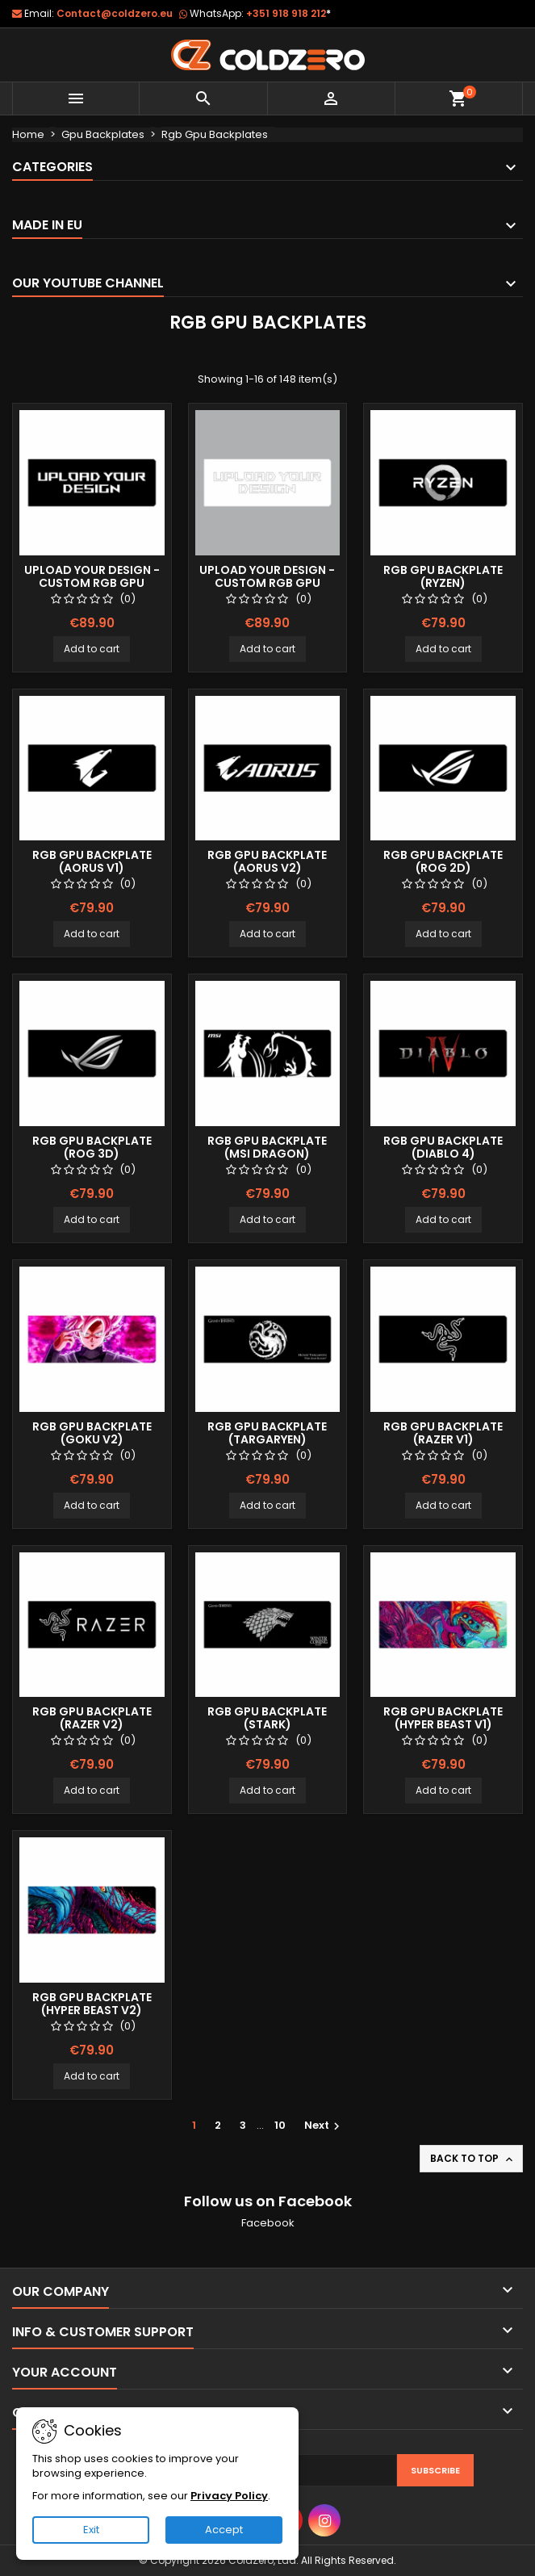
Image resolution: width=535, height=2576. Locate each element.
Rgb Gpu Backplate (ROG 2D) (443, 861)
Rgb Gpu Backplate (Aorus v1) (92, 861)
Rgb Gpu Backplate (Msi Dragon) (267, 1147)
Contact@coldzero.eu (114, 13)
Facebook (268, 2222)
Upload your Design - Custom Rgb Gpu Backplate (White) (267, 583)
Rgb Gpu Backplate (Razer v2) (92, 1717)
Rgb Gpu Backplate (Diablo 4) (443, 1147)
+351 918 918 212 (288, 13)
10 (280, 2125)
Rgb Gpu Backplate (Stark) (267, 1717)
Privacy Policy (229, 2495)
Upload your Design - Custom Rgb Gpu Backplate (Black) (92, 583)
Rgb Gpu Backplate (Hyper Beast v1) (443, 1717)
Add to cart (91, 649)
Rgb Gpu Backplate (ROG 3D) (92, 1147)
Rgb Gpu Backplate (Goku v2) (92, 1432)
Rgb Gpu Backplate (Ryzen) (443, 576)
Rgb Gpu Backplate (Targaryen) (267, 1432)
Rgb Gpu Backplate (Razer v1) (443, 1432)
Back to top (473, 2158)
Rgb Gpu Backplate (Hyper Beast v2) (92, 2003)
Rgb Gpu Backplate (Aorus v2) (267, 861)
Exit (91, 2529)
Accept (224, 2529)
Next (324, 2125)
